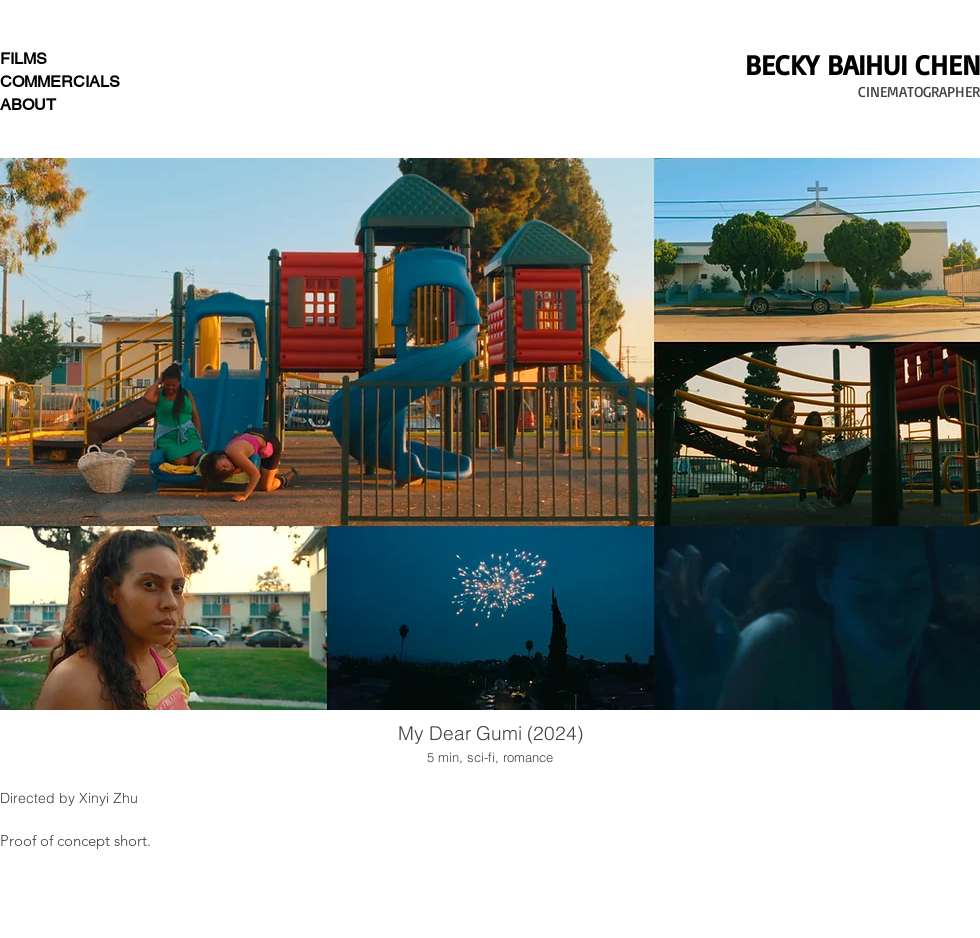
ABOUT (28, 104)
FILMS (23, 58)
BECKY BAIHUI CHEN (862, 64)
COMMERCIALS (60, 81)
